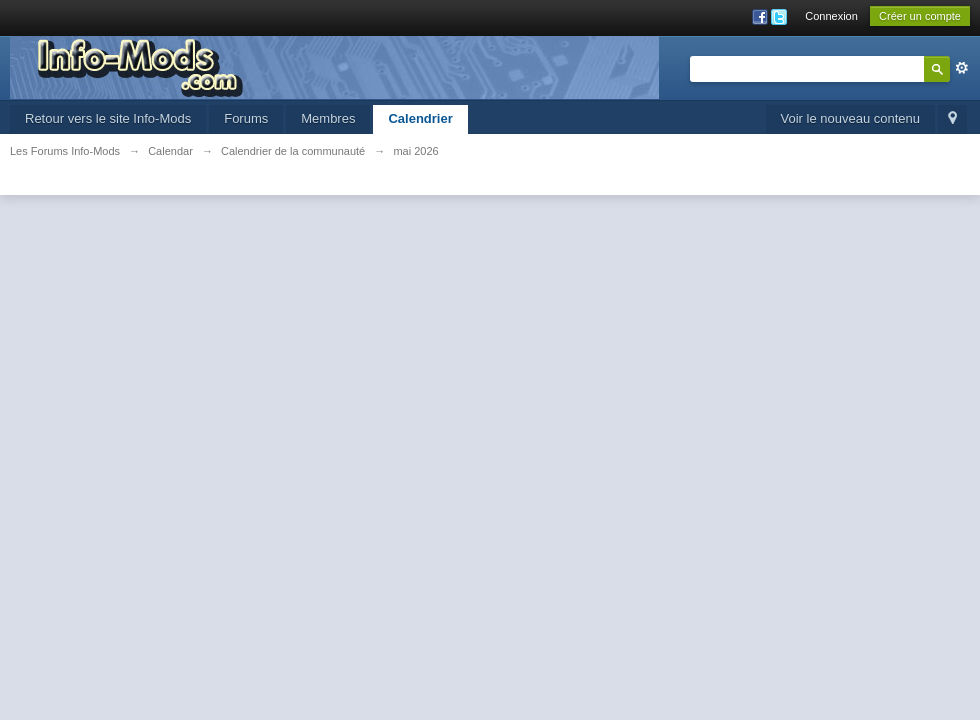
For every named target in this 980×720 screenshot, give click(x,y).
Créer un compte (920, 16)
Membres (328, 118)
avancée (962, 68)
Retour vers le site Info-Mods (108, 118)
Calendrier (420, 118)
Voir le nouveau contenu (851, 118)
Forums (246, 118)
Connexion (831, 16)
